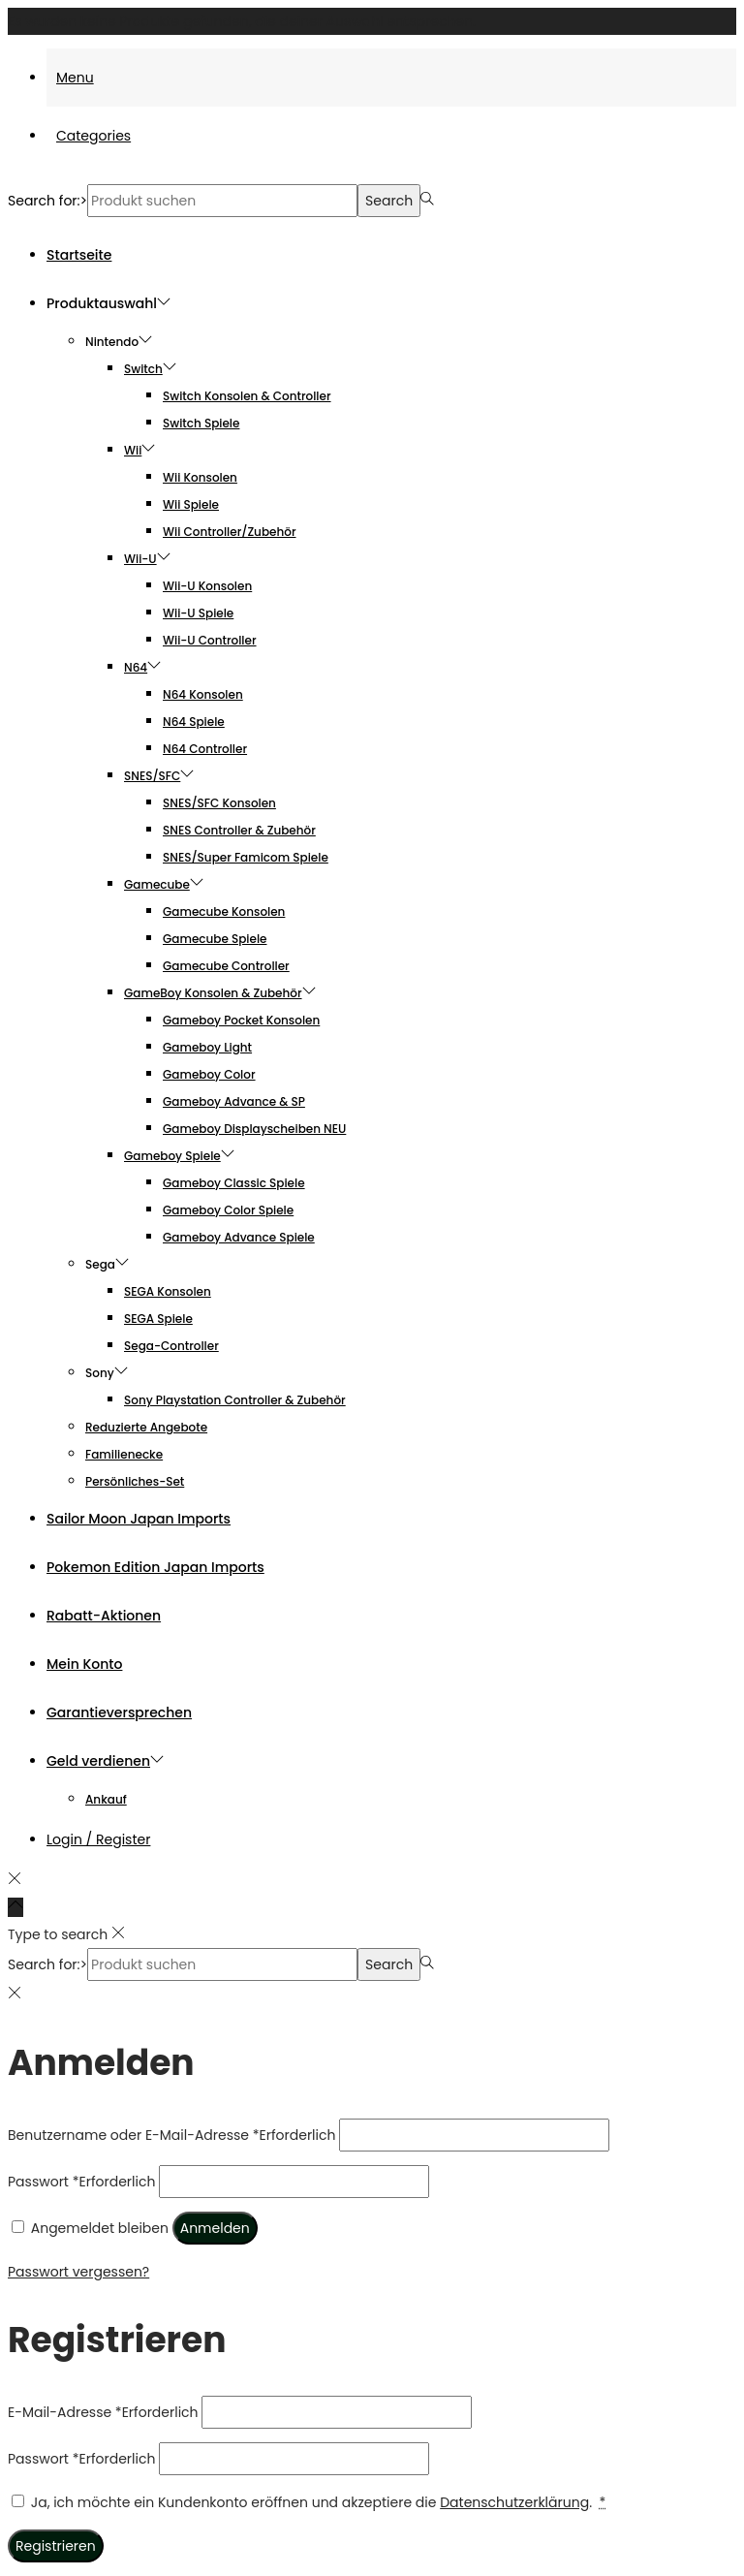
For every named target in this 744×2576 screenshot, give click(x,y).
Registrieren (56, 2546)
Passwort (81, 2181)
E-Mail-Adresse (103, 2412)
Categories (93, 135)
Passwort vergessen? (78, 2271)
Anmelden (215, 2228)
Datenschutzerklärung (514, 2502)
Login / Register (98, 1839)
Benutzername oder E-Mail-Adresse (171, 2135)
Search (389, 200)
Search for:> (47, 200)
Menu (75, 77)
